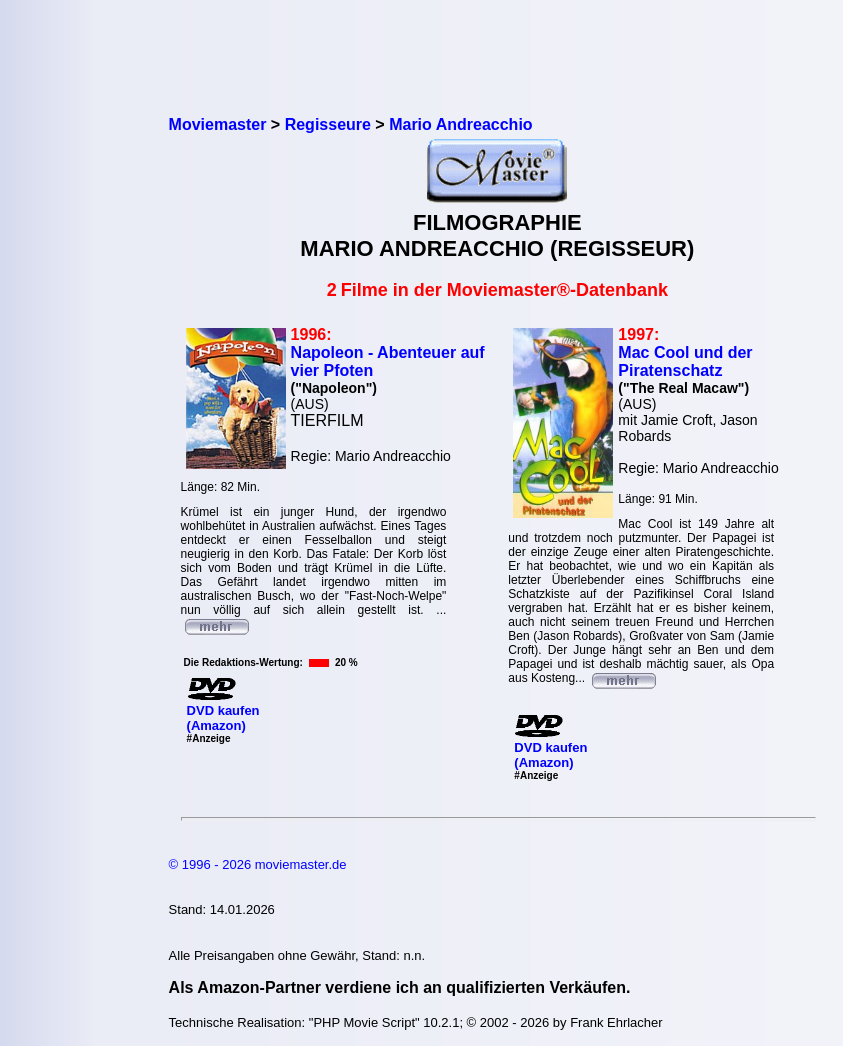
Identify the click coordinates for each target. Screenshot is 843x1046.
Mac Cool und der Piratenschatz (685, 361)
